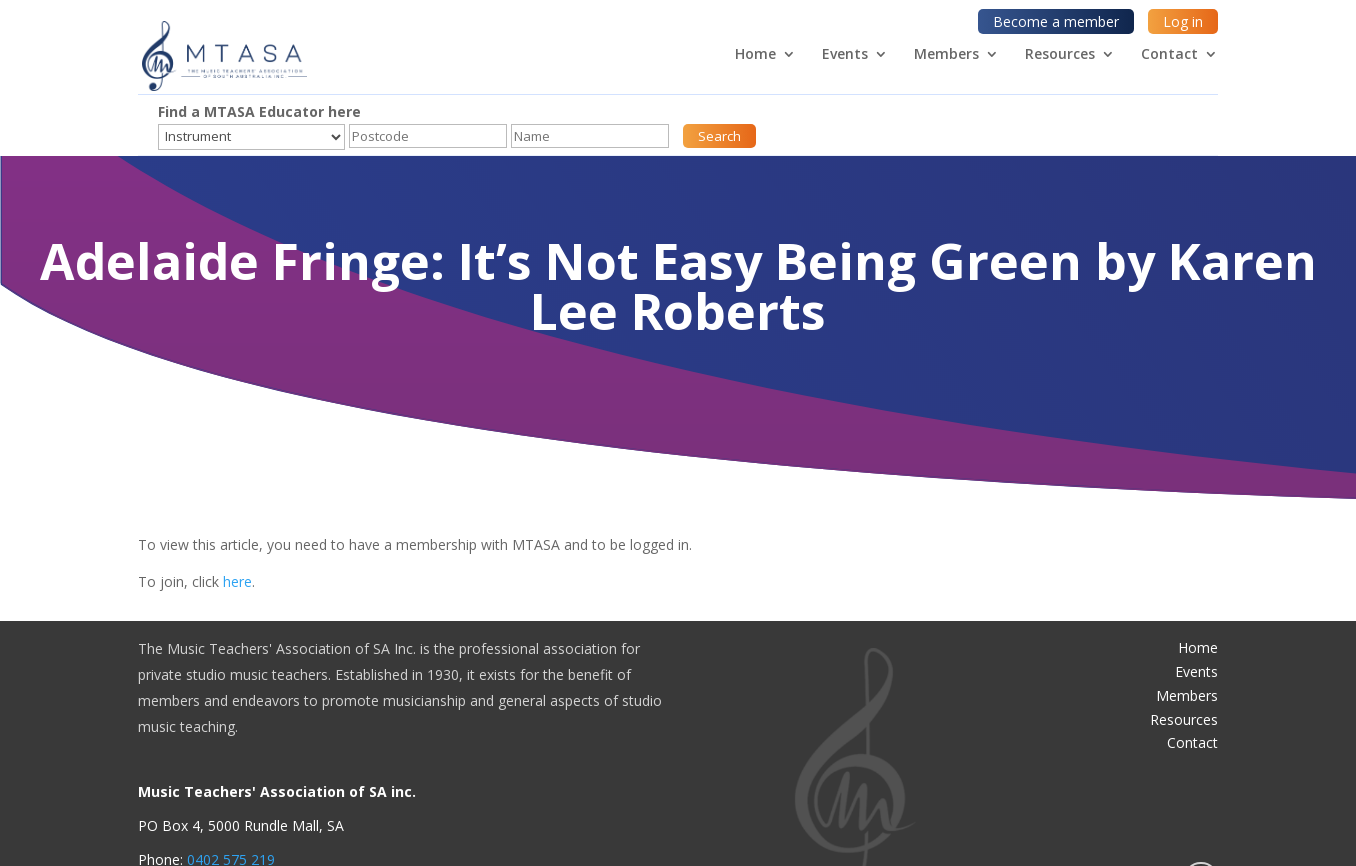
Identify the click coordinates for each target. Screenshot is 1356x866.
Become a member (1056, 21)
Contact (1169, 55)
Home (755, 55)
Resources (1060, 55)
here (237, 581)
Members (946, 55)
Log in (1183, 21)
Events (845, 55)
